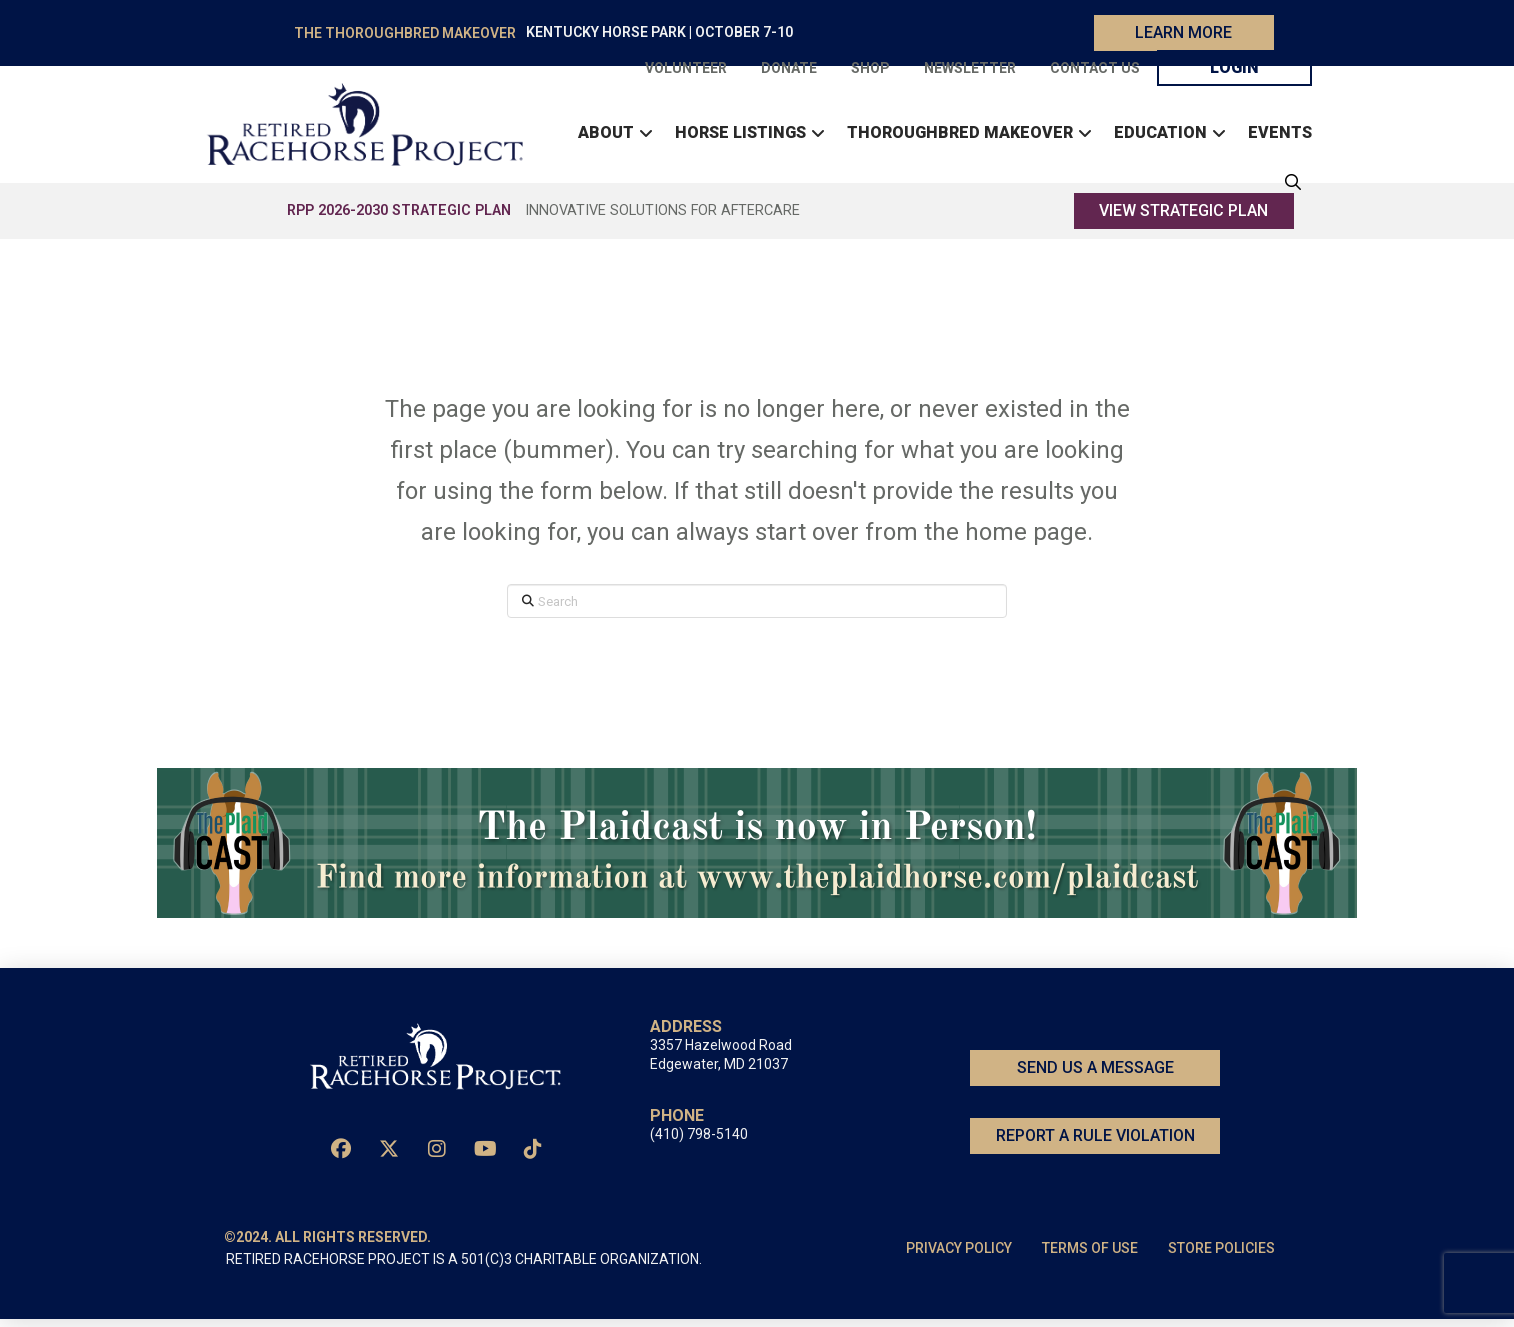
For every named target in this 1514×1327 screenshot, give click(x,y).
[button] (1288, 186)
